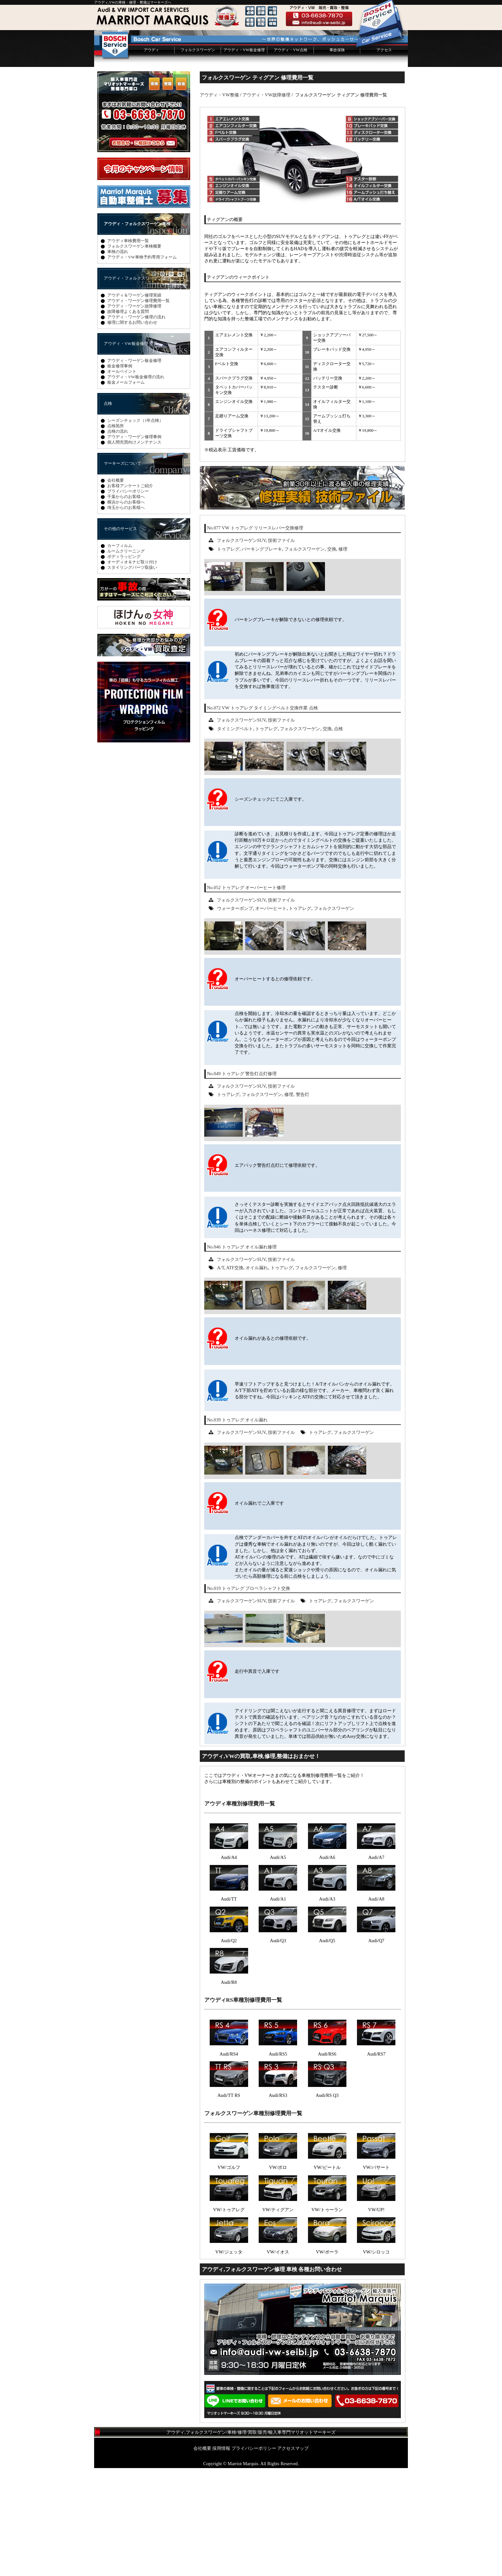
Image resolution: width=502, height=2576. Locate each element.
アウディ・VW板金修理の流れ (135, 484)
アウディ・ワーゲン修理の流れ (136, 424)
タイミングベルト (235, 836)
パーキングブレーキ (262, 656)
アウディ (151, 158)
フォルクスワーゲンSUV (241, 648)
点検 (338, 836)
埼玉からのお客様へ (126, 615)
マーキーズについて (122, 571)
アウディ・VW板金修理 (243, 158)
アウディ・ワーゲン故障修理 (134, 414)
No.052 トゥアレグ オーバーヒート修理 (246, 995)
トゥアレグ (228, 656)
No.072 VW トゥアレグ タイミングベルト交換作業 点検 (262, 815)
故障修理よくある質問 (128, 419)
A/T (220, 1375)
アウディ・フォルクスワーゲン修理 (137, 386)
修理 (342, 656)
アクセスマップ (293, 2556)
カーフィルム (119, 653)
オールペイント (121, 479)
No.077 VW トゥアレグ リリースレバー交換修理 (255, 635)
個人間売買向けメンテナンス (134, 550)
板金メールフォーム (126, 490)
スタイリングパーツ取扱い (132, 675)
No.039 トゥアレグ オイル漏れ (237, 1527)
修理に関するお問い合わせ (132, 430)
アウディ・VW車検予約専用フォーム (142, 365)
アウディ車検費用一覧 (128, 348)
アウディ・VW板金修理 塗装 (131, 451)
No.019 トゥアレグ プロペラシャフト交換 (248, 1696)
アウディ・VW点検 (290, 158)
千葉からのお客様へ (126, 604)
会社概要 (115, 588)
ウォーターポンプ (235, 1016)
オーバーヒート (271, 1016)
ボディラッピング (124, 664)
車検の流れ (117, 359)
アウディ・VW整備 (219, 202)
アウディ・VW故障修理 (266, 202)
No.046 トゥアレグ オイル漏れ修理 (242, 1354)
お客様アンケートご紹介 (130, 593)
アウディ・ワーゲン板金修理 (134, 468)
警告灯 (302, 1202)
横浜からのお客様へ (126, 610)
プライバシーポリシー (128, 599)
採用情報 (221, 2556)
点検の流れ (117, 539)
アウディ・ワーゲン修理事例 (134, 544)
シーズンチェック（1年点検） (135, 528)
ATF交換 (235, 1375)
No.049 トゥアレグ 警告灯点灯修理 (242, 1181)
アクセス (384, 158)
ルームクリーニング (126, 659)
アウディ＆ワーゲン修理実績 (134, 403)
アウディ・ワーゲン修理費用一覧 (138, 408)
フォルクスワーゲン (198, 158)
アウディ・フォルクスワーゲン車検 (137, 331)
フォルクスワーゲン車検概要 (134, 354)
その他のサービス (120, 636)
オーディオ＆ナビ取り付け (132, 669)
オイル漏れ (257, 1375)
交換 (331, 656)
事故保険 (337, 158)
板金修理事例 (119, 473)
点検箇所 (115, 533)
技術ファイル (281, 648)
